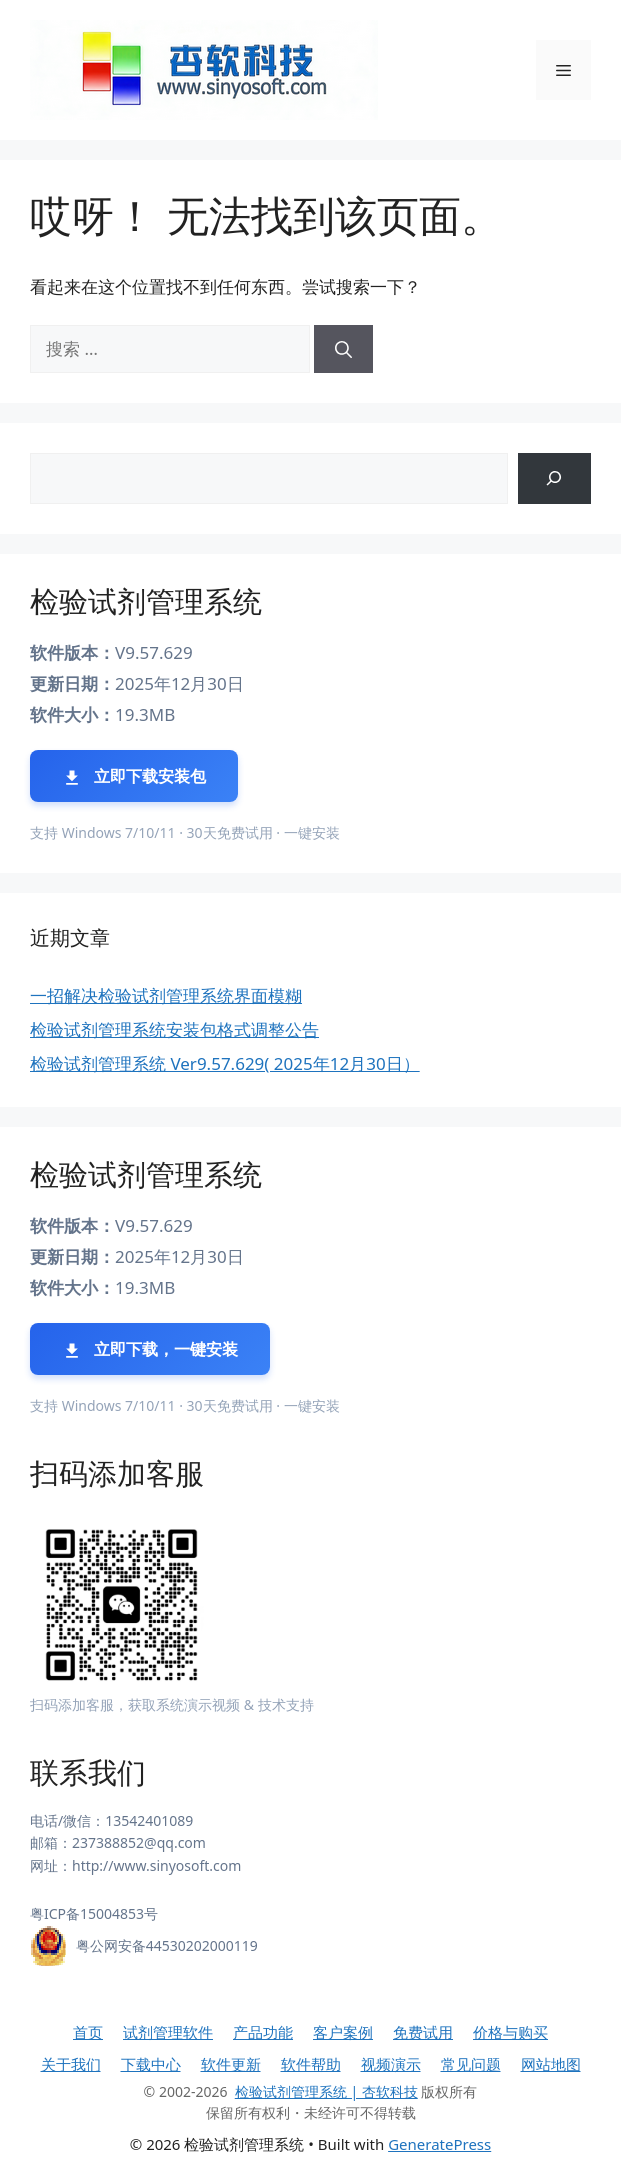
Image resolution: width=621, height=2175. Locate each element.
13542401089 (149, 1820)
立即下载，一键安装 (150, 1349)
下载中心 (151, 2064)
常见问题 (471, 2064)
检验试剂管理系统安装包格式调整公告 (174, 1029)
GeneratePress (439, 2144)
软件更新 (231, 2064)
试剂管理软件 (168, 2032)
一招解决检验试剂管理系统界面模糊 (166, 995)
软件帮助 (311, 2064)
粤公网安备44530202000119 (167, 1945)
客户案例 (343, 2032)
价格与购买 (510, 2032)
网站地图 (551, 2064)
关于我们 (71, 2064)
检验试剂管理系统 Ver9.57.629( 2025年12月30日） (225, 1063)
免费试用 (423, 2032)
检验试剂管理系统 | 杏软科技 (326, 2091)
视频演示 (391, 2064)
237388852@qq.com (139, 1842)
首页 (88, 2032)
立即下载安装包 (134, 776)
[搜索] (343, 349)
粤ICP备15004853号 (94, 1913)
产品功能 (263, 2032)
